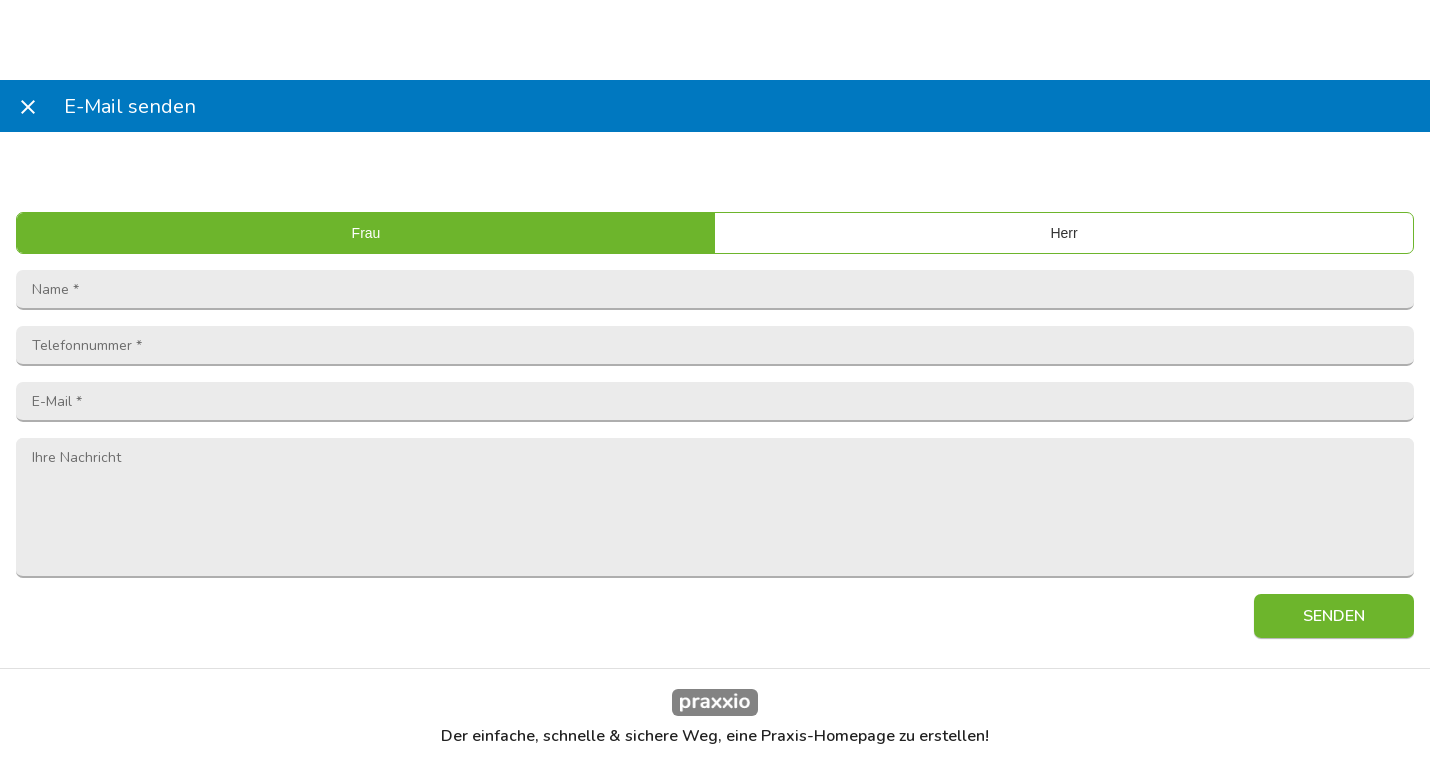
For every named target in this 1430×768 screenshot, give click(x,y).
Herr (1063, 233)
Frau (366, 233)
